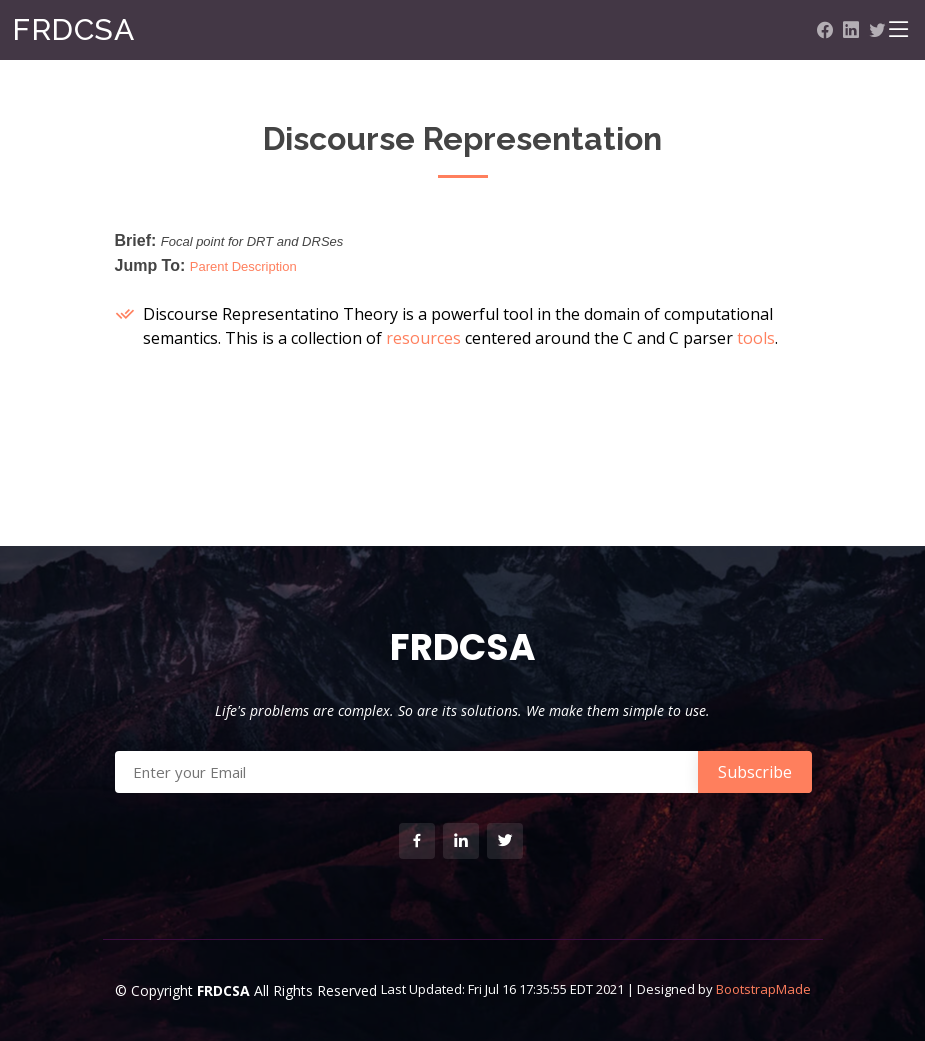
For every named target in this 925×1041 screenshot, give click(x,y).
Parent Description (243, 266)
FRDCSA (73, 29)
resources (423, 338)
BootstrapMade (763, 989)
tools (756, 338)
